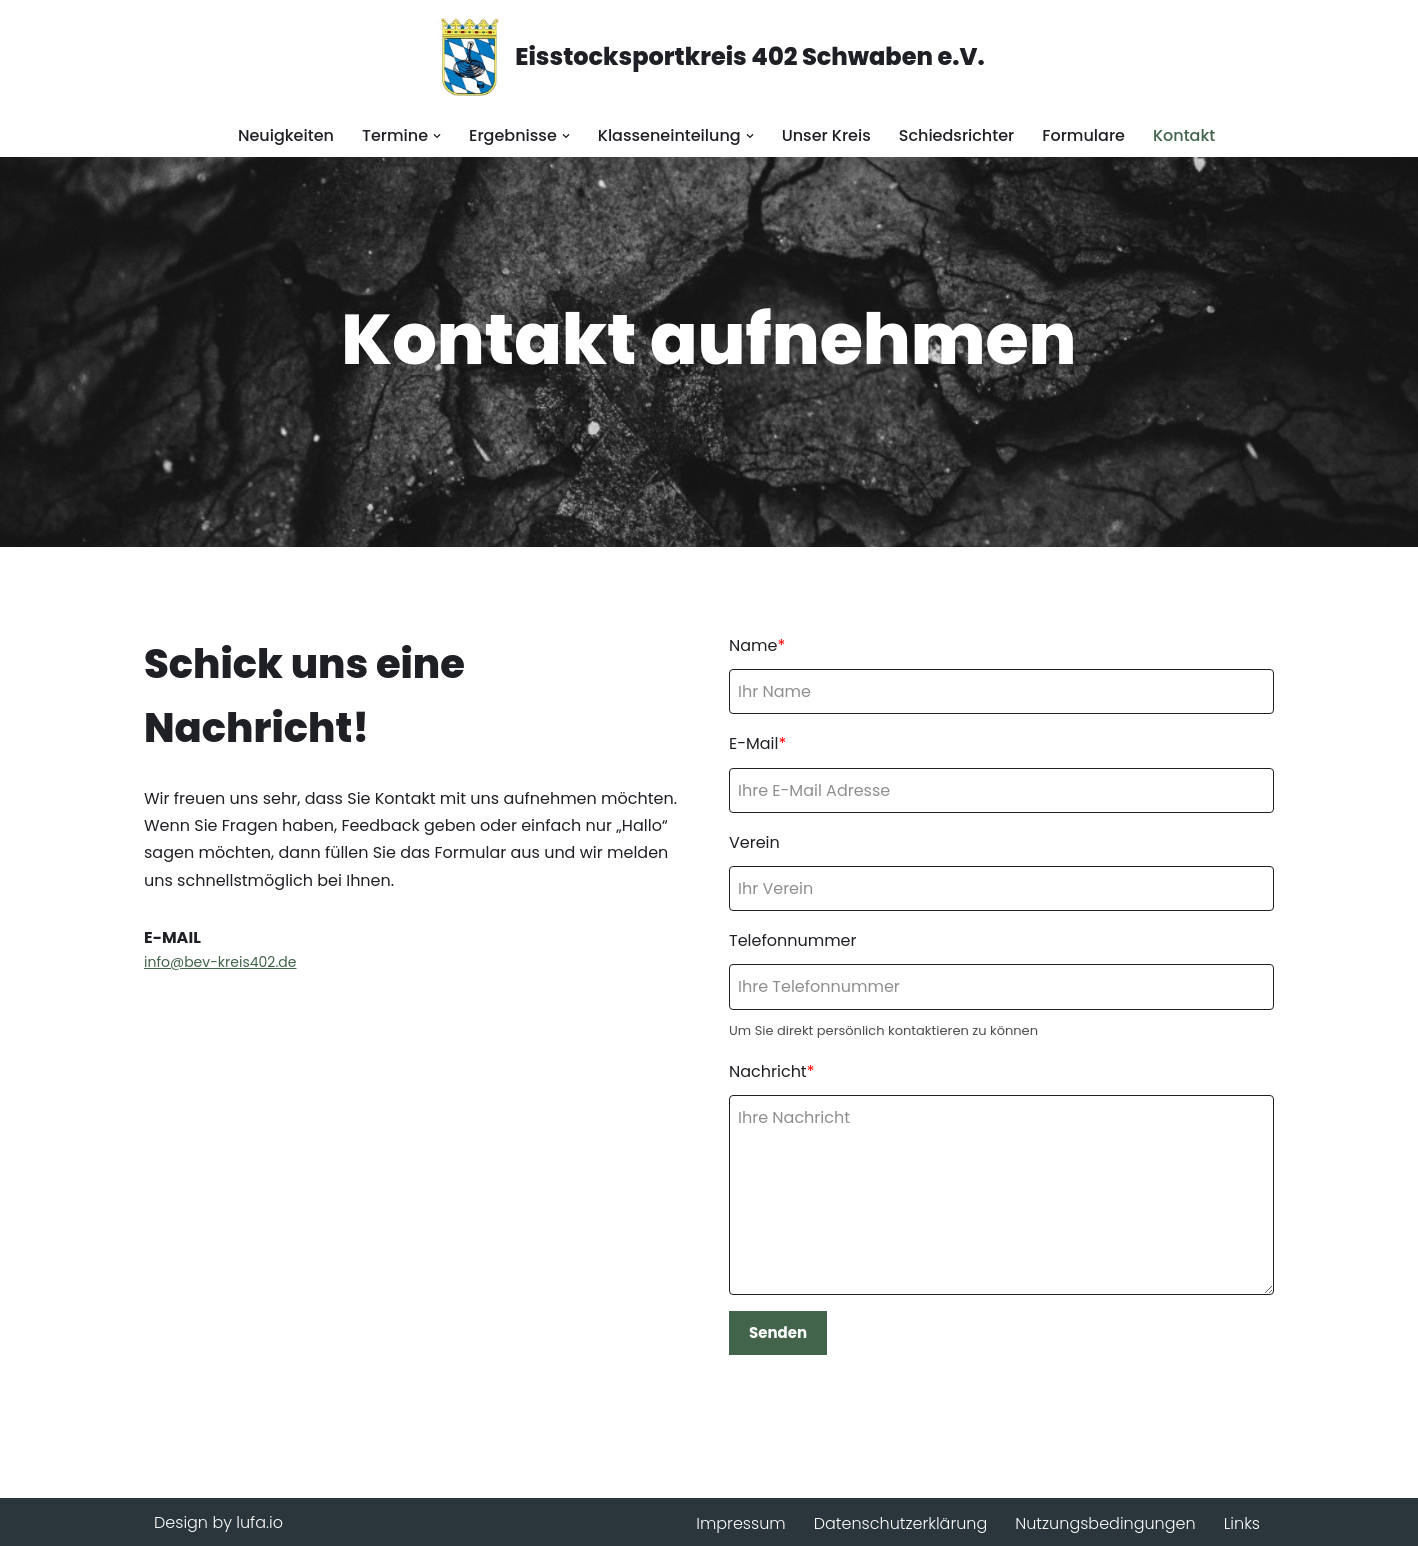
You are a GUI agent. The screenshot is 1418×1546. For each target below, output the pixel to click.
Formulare (1083, 135)
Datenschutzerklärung (901, 1523)
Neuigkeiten (286, 135)
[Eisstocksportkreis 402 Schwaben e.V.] (708, 57)
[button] (437, 136)
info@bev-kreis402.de (220, 962)
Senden (778, 1332)
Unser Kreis (826, 135)
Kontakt (1184, 135)
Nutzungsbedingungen (1105, 1523)
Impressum (740, 1523)
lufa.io (259, 1522)
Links (1242, 1523)
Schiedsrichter (956, 135)
